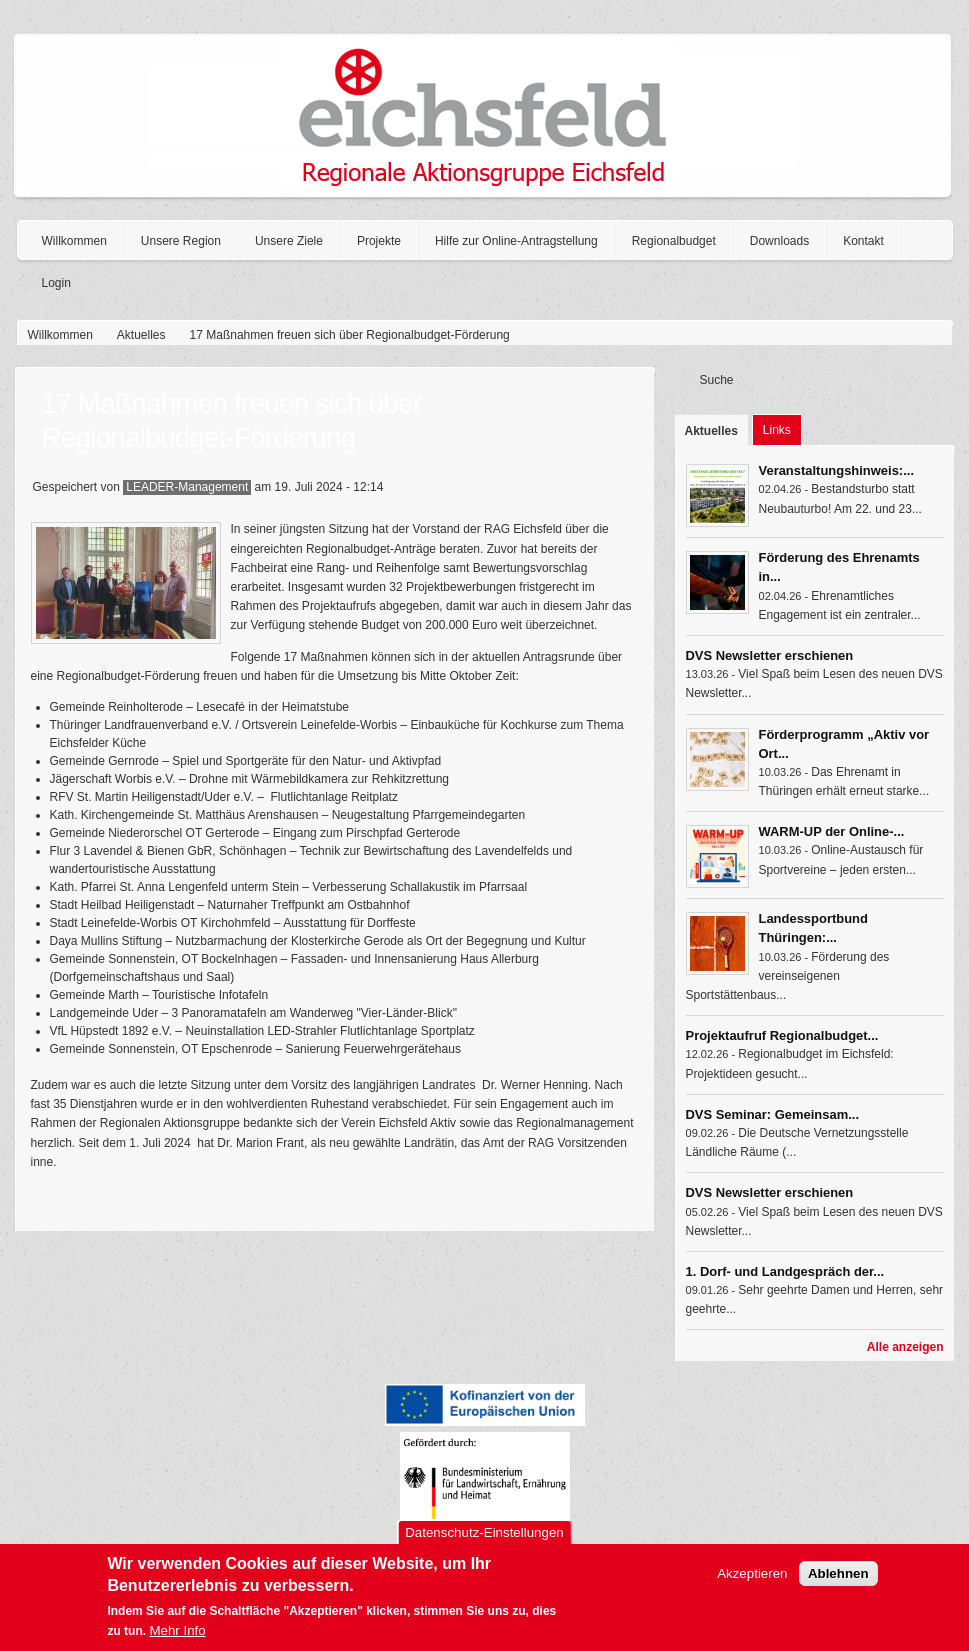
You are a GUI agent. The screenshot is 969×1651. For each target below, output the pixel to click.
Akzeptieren (752, 1581)
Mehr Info (177, 1638)
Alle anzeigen (905, 1347)
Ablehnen (838, 1581)
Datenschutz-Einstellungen (484, 1540)
